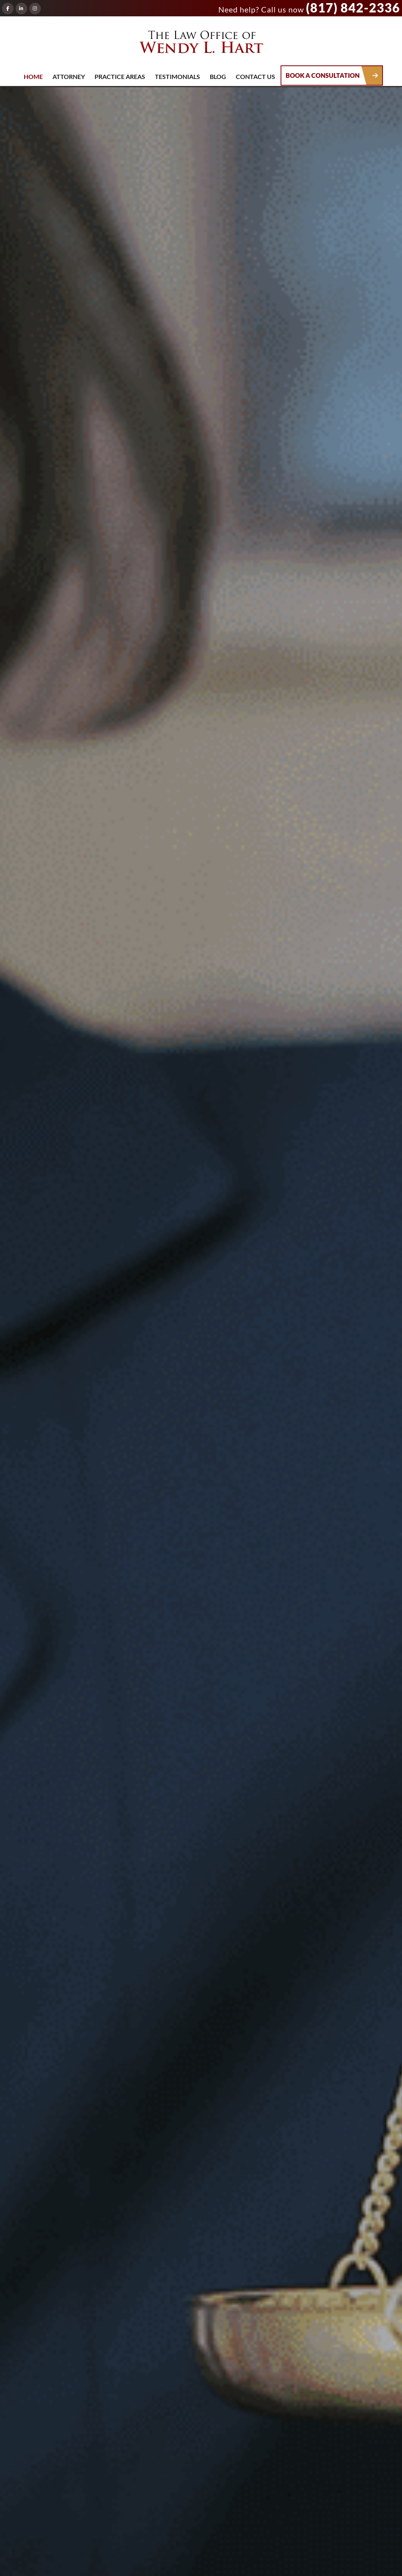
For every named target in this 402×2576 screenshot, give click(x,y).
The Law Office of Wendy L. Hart (201, 44)
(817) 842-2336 (353, 7)
